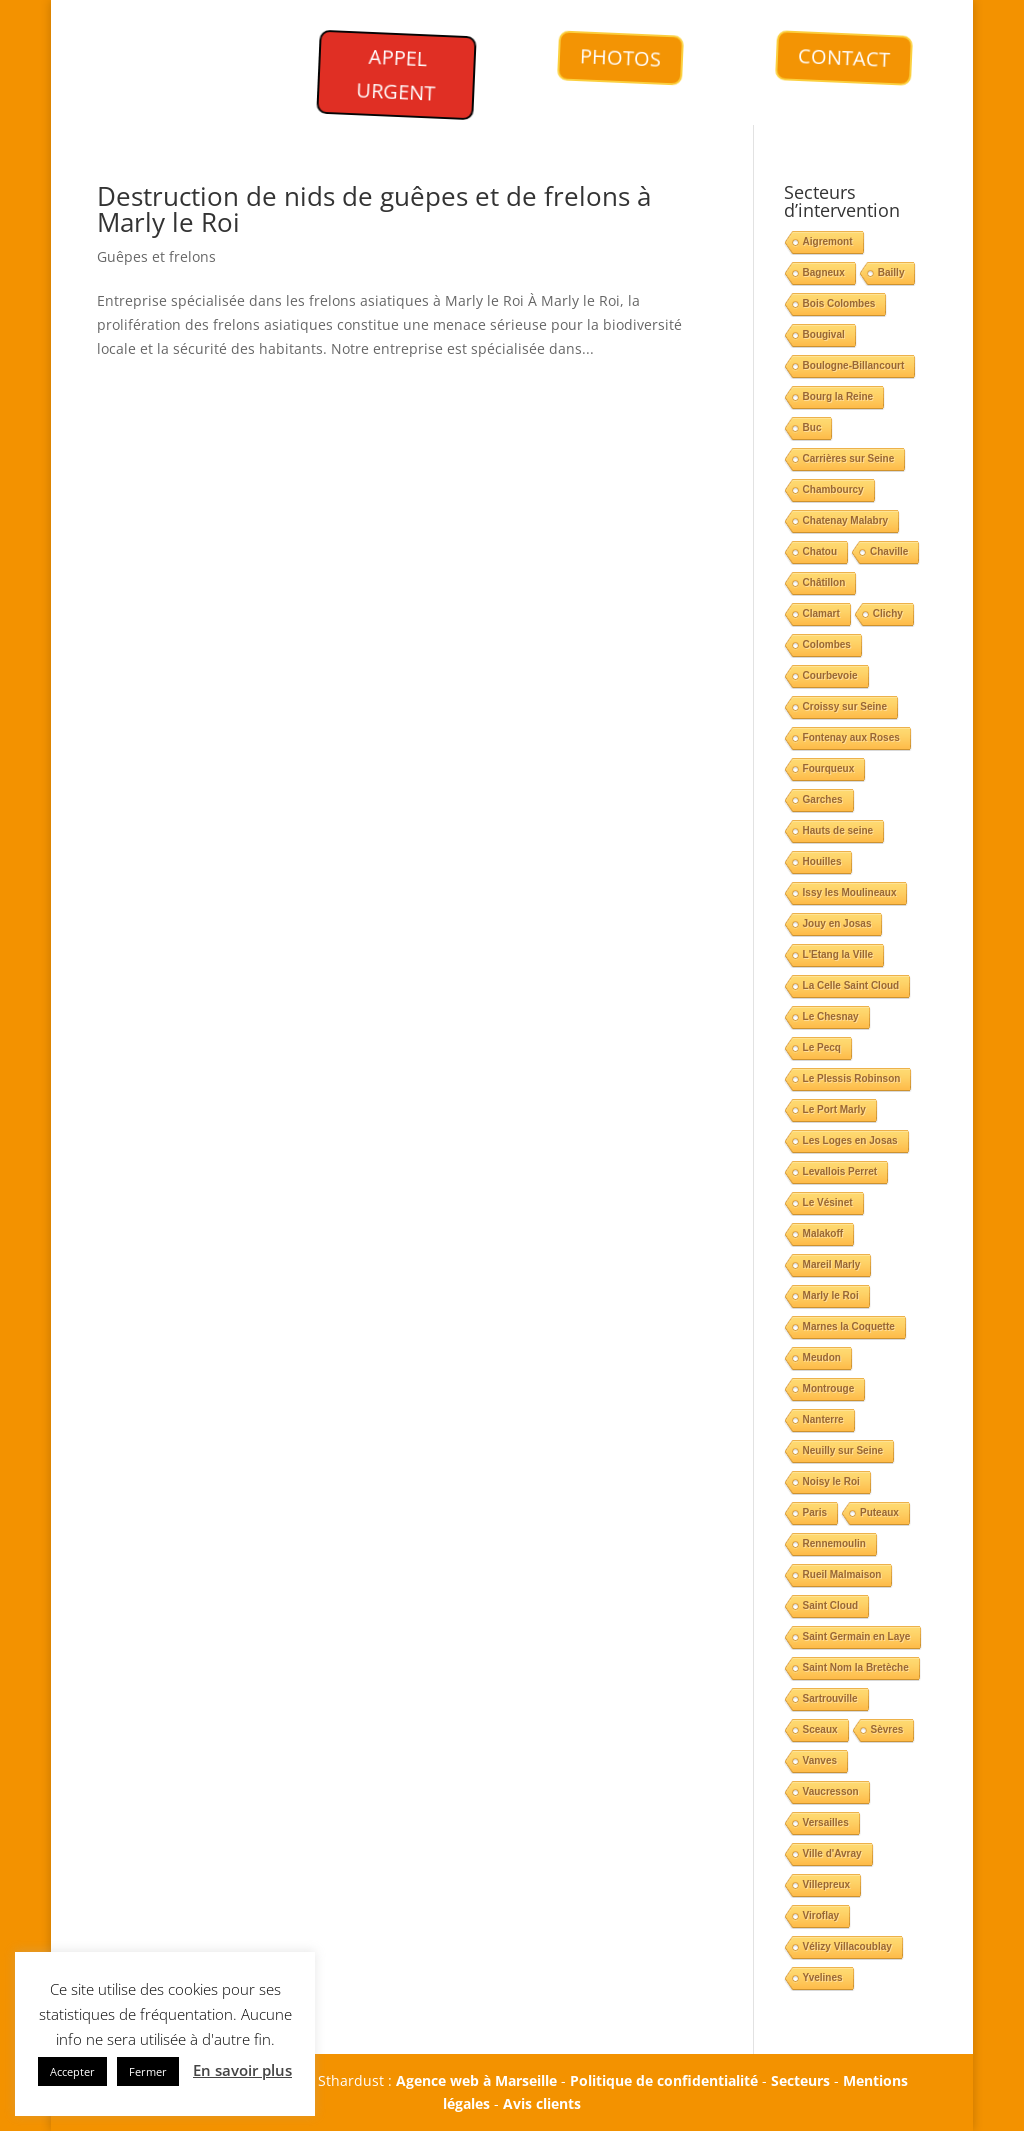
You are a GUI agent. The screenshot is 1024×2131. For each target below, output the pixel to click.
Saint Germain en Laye (857, 1636)
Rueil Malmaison (842, 1574)
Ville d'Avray (832, 1853)
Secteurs (800, 2080)
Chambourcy (833, 489)
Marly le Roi (831, 1295)
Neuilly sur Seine (843, 1450)
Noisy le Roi (831, 1481)
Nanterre (823, 1419)
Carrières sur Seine (849, 458)
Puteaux (879, 1512)
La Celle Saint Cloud (851, 985)
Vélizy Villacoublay (847, 1946)
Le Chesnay (831, 1016)
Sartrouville (830, 1698)
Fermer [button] (148, 2071)
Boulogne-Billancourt (854, 365)
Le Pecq (822, 1047)
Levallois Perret (840, 1171)
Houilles (822, 861)
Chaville (889, 551)
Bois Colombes (839, 303)
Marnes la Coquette (849, 1326)
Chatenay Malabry (846, 520)
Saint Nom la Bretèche (856, 1667)
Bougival (824, 334)
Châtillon (824, 582)
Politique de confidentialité (664, 2080)
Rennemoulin (834, 1543)
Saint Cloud (831, 1605)
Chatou (820, 551)
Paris (815, 1512)
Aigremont (828, 241)
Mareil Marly (832, 1264)
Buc (812, 427)
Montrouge (829, 1388)
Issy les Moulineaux (850, 892)
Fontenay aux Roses (851, 737)
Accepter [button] (72, 2071)
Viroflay (821, 1915)
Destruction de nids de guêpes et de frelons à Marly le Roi (374, 209)
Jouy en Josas (837, 923)
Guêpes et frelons (156, 256)
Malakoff (823, 1233)
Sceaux (820, 1729)
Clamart (821, 613)
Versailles (826, 1822)
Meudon (822, 1357)
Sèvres (887, 1729)
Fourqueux (829, 768)
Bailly (891, 272)
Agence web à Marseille (476, 2080)
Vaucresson (831, 1791)
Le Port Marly (834, 1109)
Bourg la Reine (838, 396)
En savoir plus (242, 2070)
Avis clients (542, 2103)
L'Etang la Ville (838, 954)
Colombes (827, 644)
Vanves (820, 1760)
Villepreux (827, 1884)
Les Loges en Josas (850, 1140)
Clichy (888, 613)
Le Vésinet (828, 1202)
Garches (823, 799)
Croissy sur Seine (845, 706)
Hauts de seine (838, 830)
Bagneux (824, 272)
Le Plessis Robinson (852, 1078)
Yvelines (823, 1977)
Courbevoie (830, 675)
